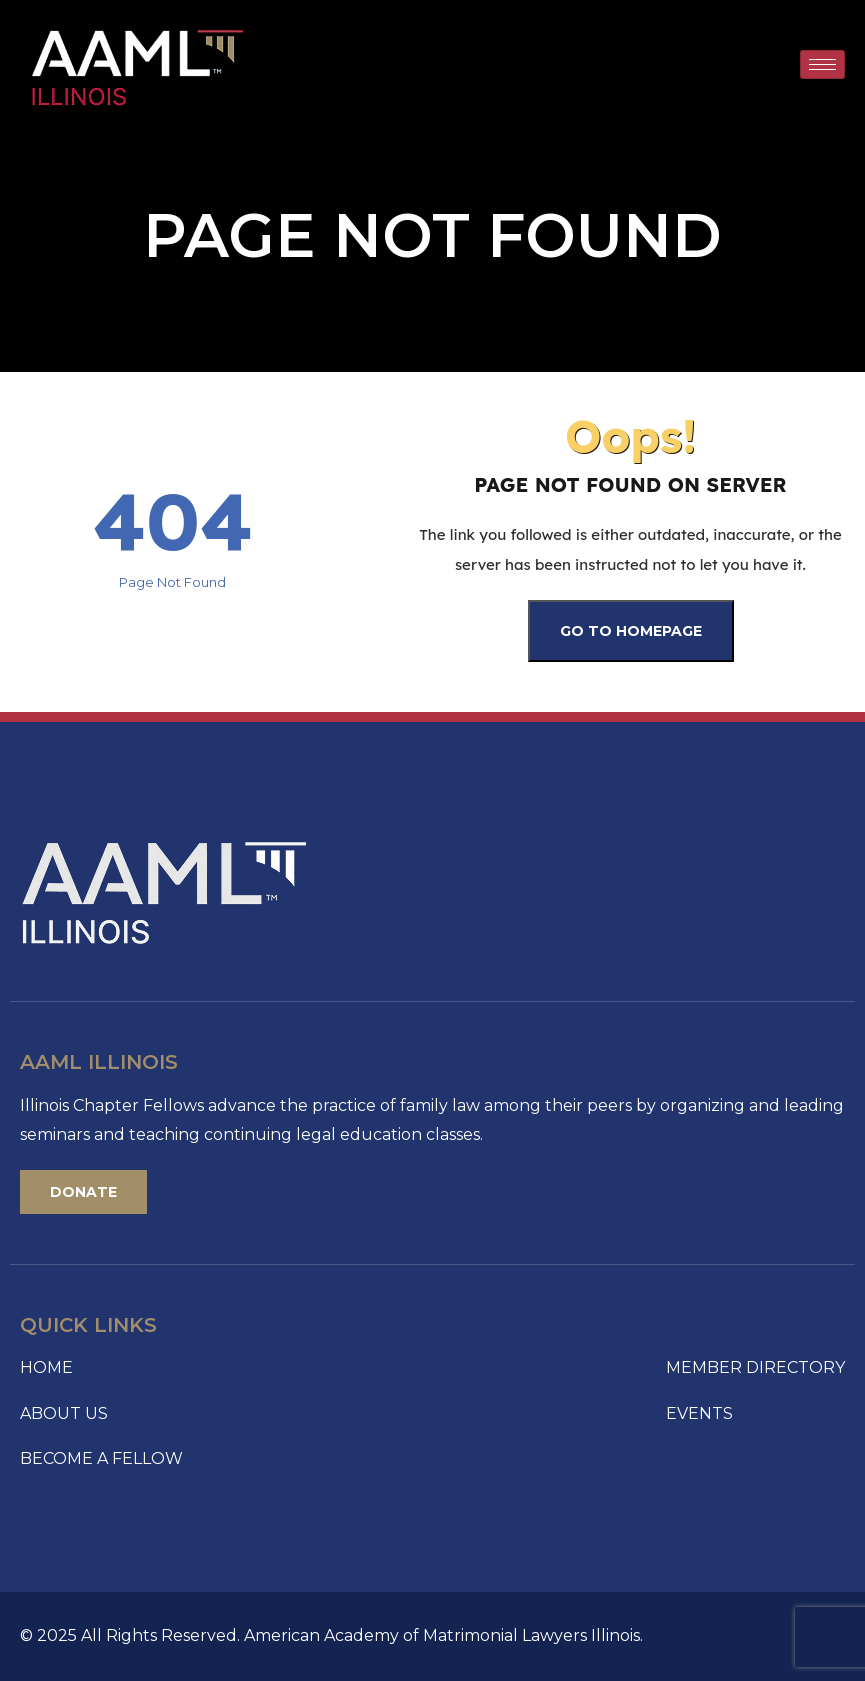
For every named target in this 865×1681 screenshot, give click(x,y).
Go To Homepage (631, 631)
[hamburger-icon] (822, 64)
